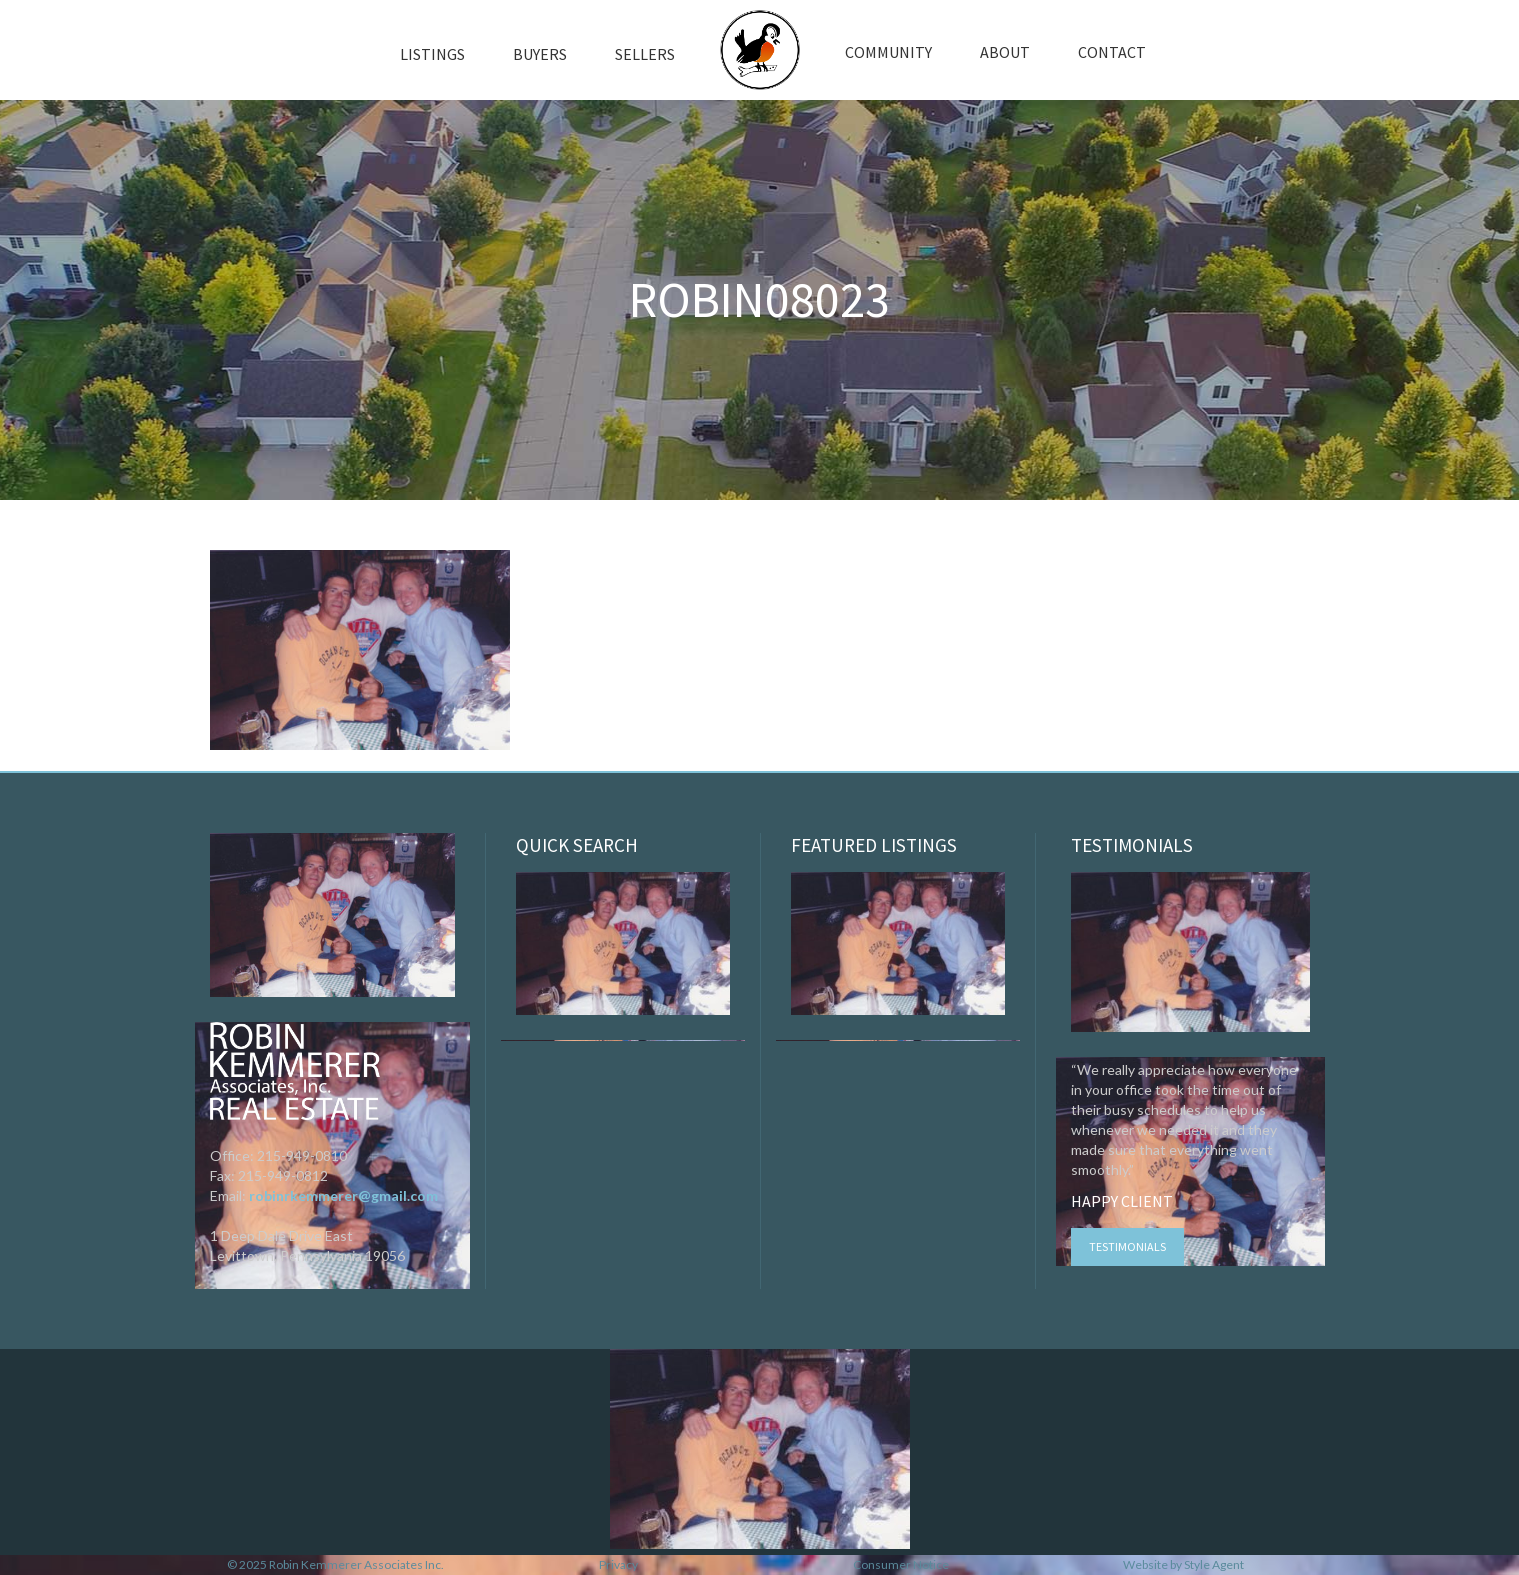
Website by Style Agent (1183, 1564)
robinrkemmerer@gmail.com (343, 1195)
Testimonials (1127, 1246)
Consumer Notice (901, 1564)
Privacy (618, 1564)
